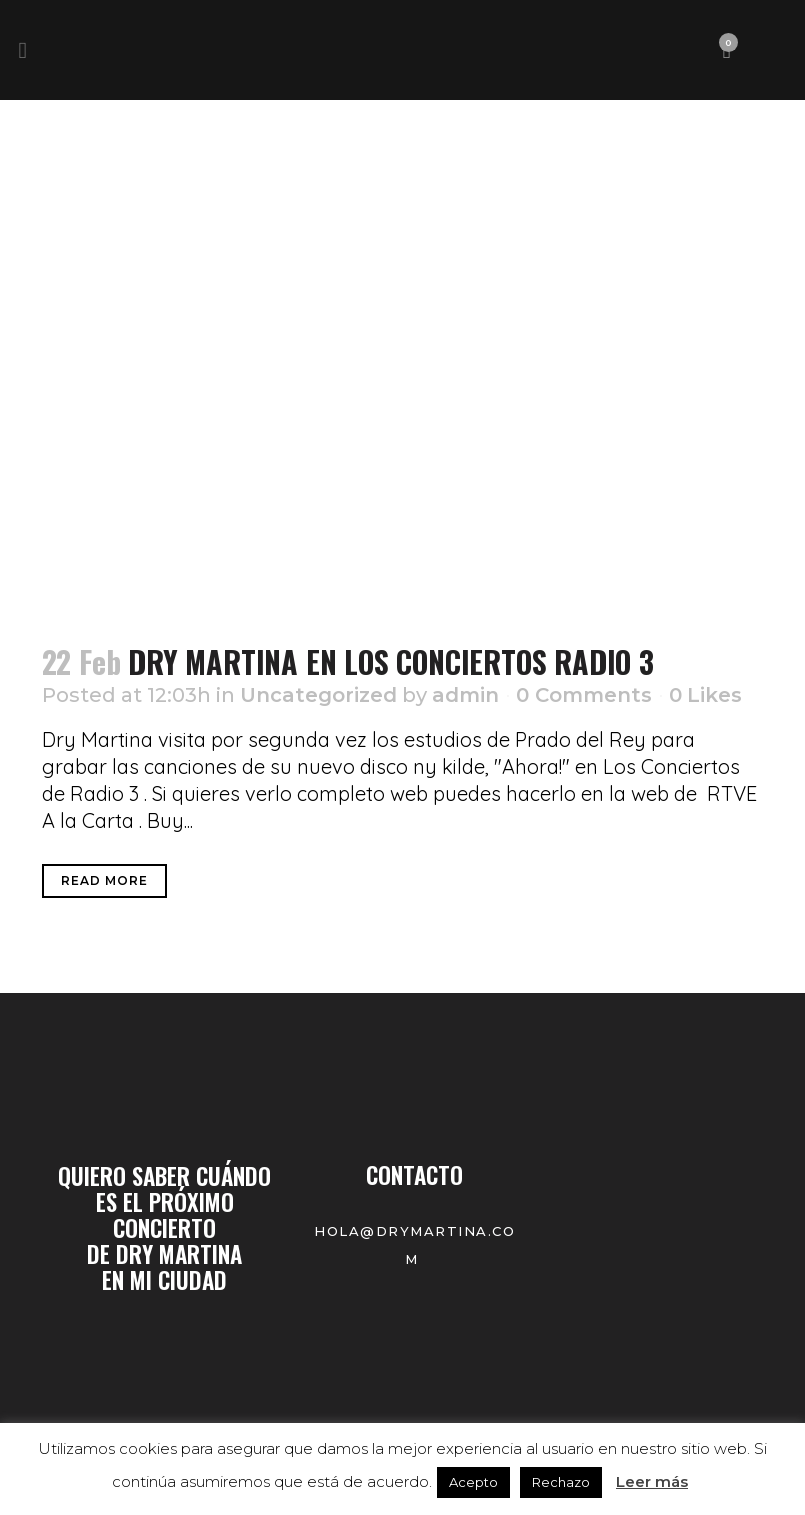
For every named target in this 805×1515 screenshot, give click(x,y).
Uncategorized (318, 695)
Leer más (652, 1481)
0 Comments (584, 695)
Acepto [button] (473, 1482)
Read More (104, 880)
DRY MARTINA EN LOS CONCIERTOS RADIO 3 (391, 661)
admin (465, 695)
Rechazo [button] (561, 1482)
